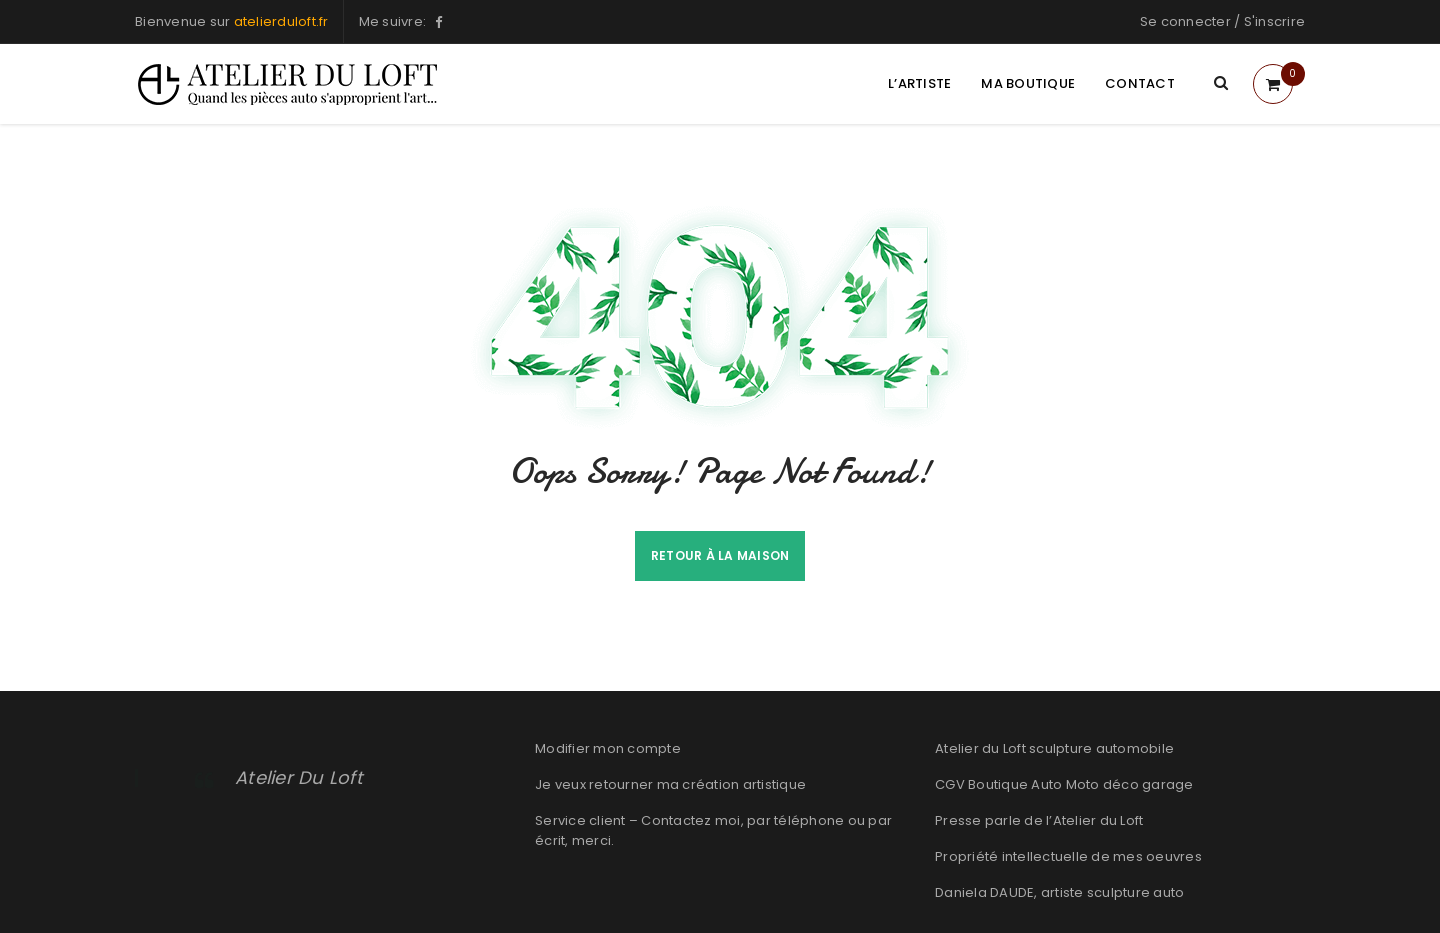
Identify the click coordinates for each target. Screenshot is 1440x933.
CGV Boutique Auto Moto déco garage (1064, 784)
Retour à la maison (720, 555)
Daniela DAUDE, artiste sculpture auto (1059, 892)
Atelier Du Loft (299, 777)
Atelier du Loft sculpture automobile (1054, 748)
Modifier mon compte (608, 748)
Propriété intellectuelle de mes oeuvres (1068, 856)
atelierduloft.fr (281, 21)
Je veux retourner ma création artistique (670, 784)
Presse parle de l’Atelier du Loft (1039, 820)
